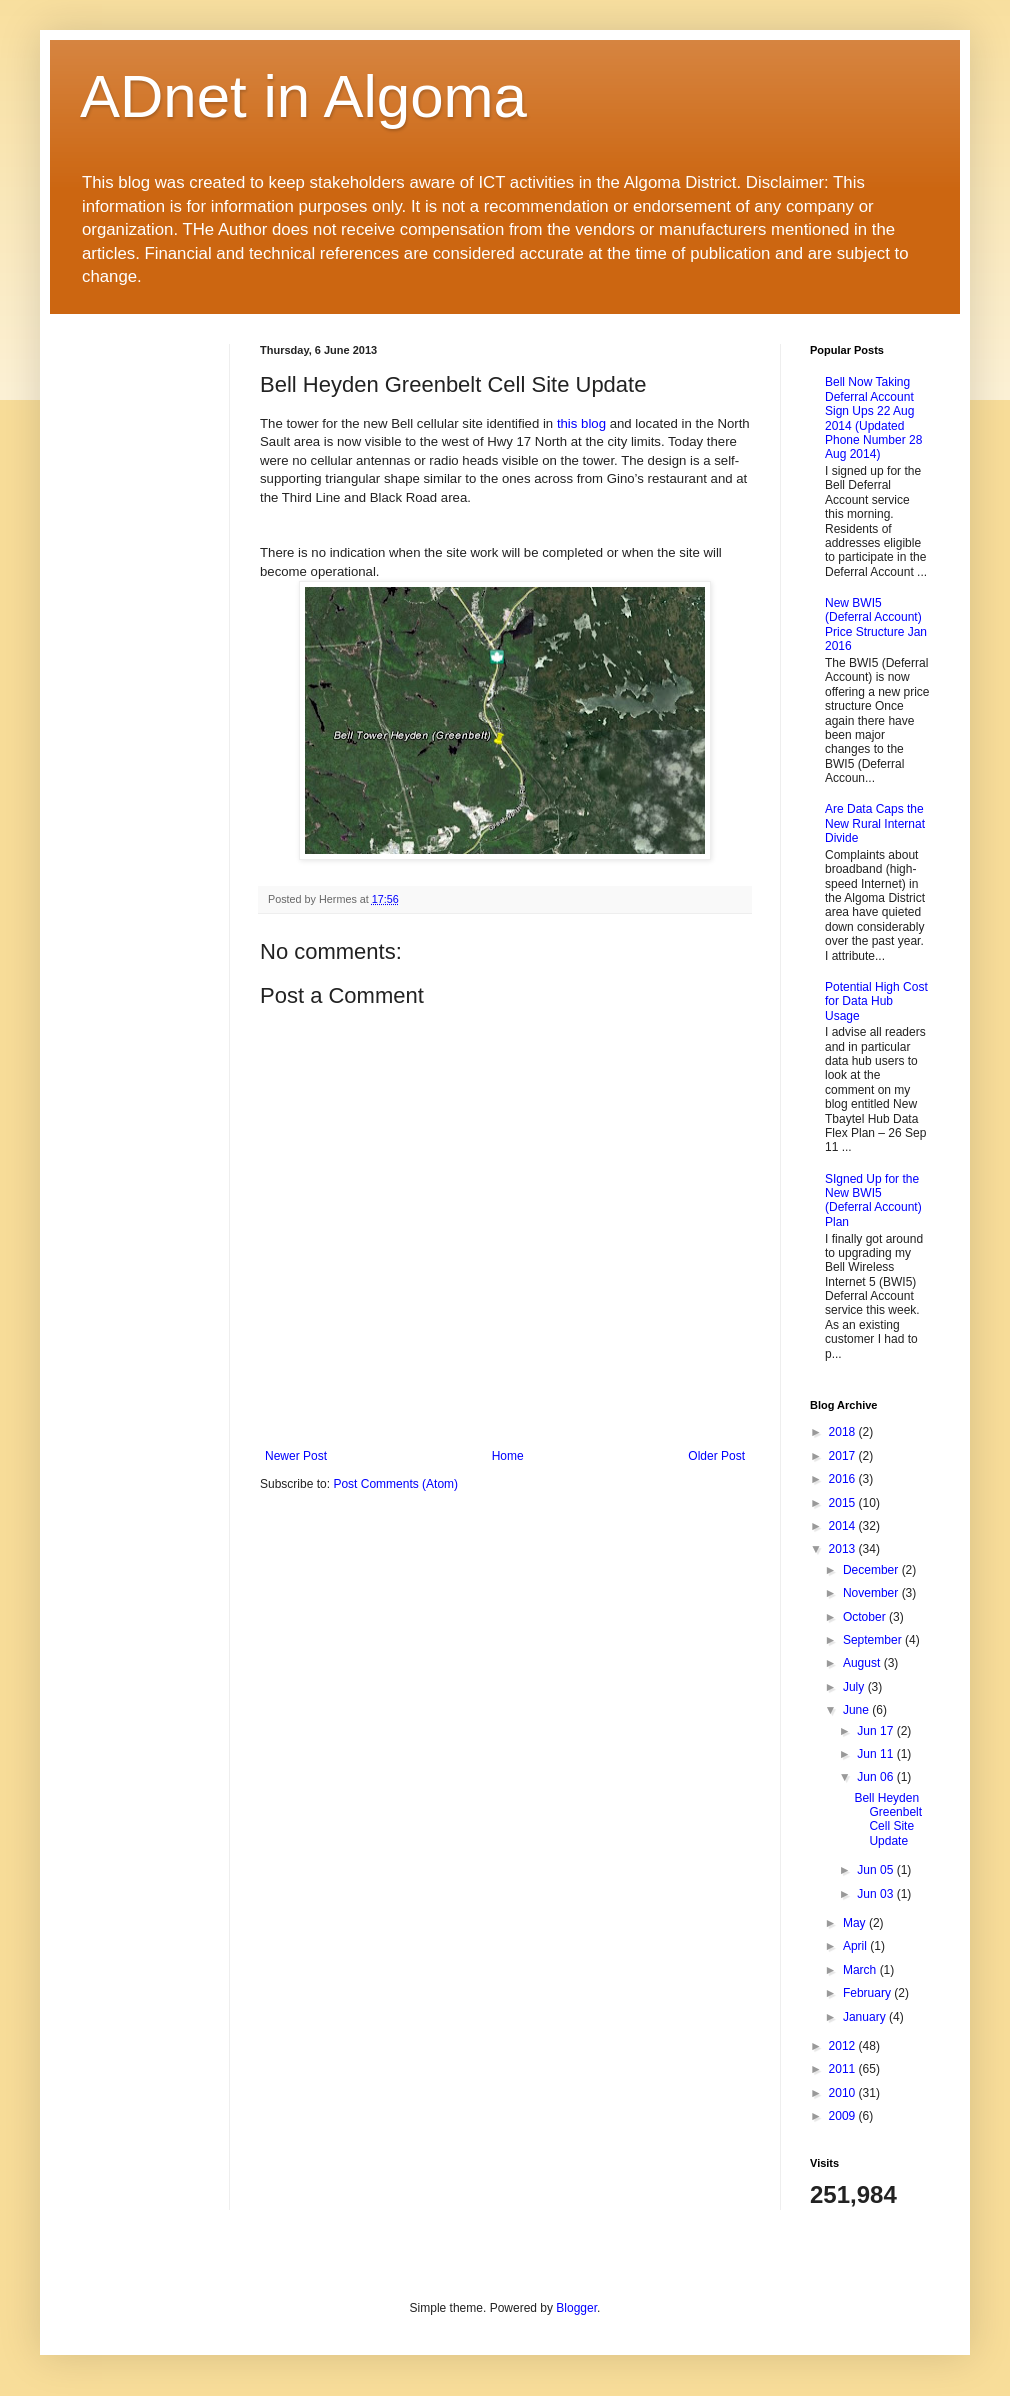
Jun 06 (876, 1777)
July (855, 1687)
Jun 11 (876, 1754)
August (863, 1663)
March (861, 1970)
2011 (844, 2069)
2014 (844, 1526)
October (866, 1617)
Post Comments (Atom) (395, 1484)
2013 (844, 1549)
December (872, 1570)
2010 (844, 2093)
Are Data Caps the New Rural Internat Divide (875, 823)
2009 (844, 2116)
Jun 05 (876, 1870)
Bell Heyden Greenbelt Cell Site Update (888, 1819)
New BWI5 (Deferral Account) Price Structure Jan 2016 (876, 624)
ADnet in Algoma (303, 96)
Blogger (576, 2308)
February (868, 1993)
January (866, 2017)
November (872, 1593)
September (874, 1640)
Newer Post (296, 1456)
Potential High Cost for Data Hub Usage (876, 1001)
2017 (844, 1456)
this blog (581, 423)
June (857, 1710)
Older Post (716, 1456)
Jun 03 (876, 1894)
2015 (844, 1503)
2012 (844, 2046)
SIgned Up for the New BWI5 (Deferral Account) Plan (873, 1200)
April (856, 1946)
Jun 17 (876, 1731)
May (856, 1923)
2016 (844, 1479)
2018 (844, 1432)
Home (508, 1456)
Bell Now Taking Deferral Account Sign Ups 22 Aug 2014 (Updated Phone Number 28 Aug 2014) (873, 418)
